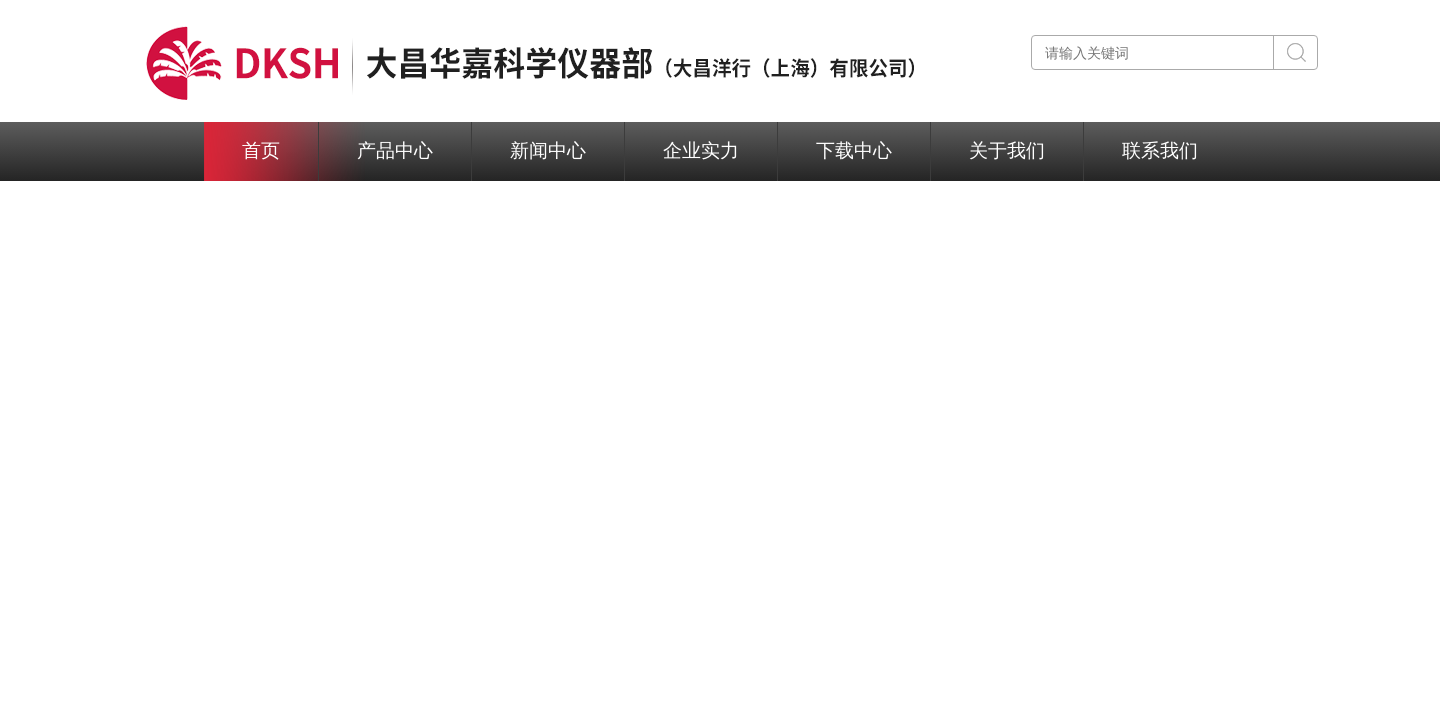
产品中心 (395, 150)
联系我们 (1160, 150)
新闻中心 (548, 150)
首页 (261, 150)
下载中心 (854, 150)
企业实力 (701, 150)
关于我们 (1007, 150)
